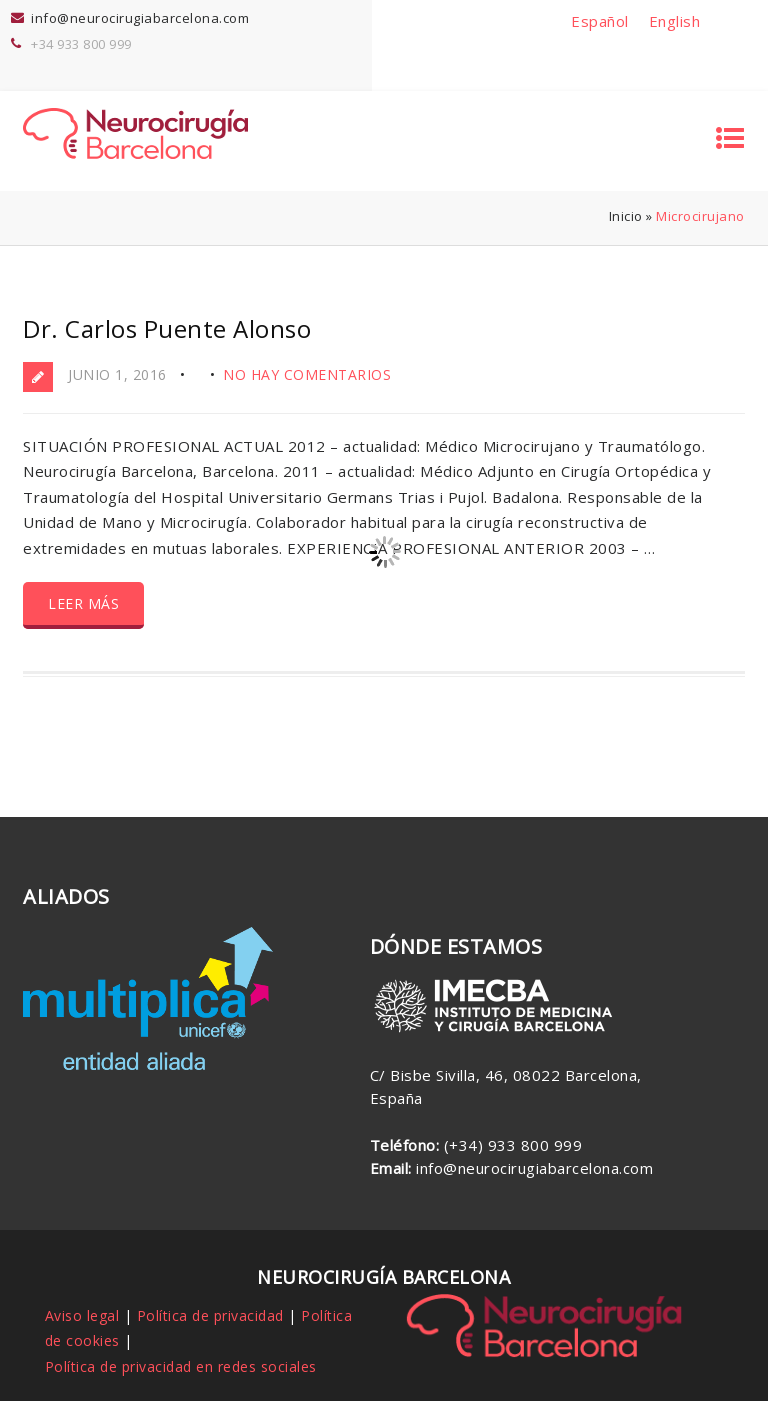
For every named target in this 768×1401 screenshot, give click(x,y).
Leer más (83, 603)
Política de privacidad (210, 1315)
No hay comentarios (307, 374)
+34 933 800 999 (81, 44)
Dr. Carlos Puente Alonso (167, 328)
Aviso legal (82, 1315)
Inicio (626, 216)
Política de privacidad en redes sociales (181, 1366)
